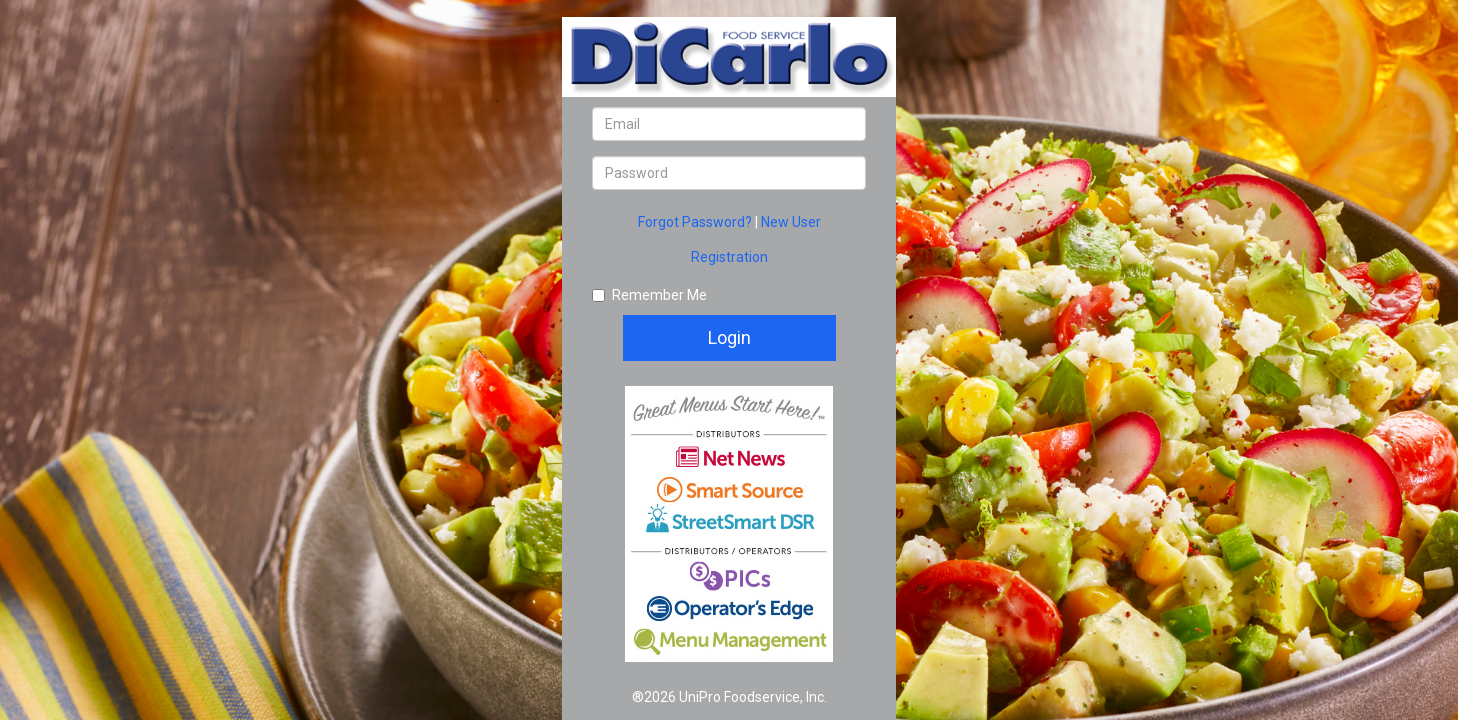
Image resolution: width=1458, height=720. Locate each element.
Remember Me (649, 295)
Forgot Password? (696, 222)
